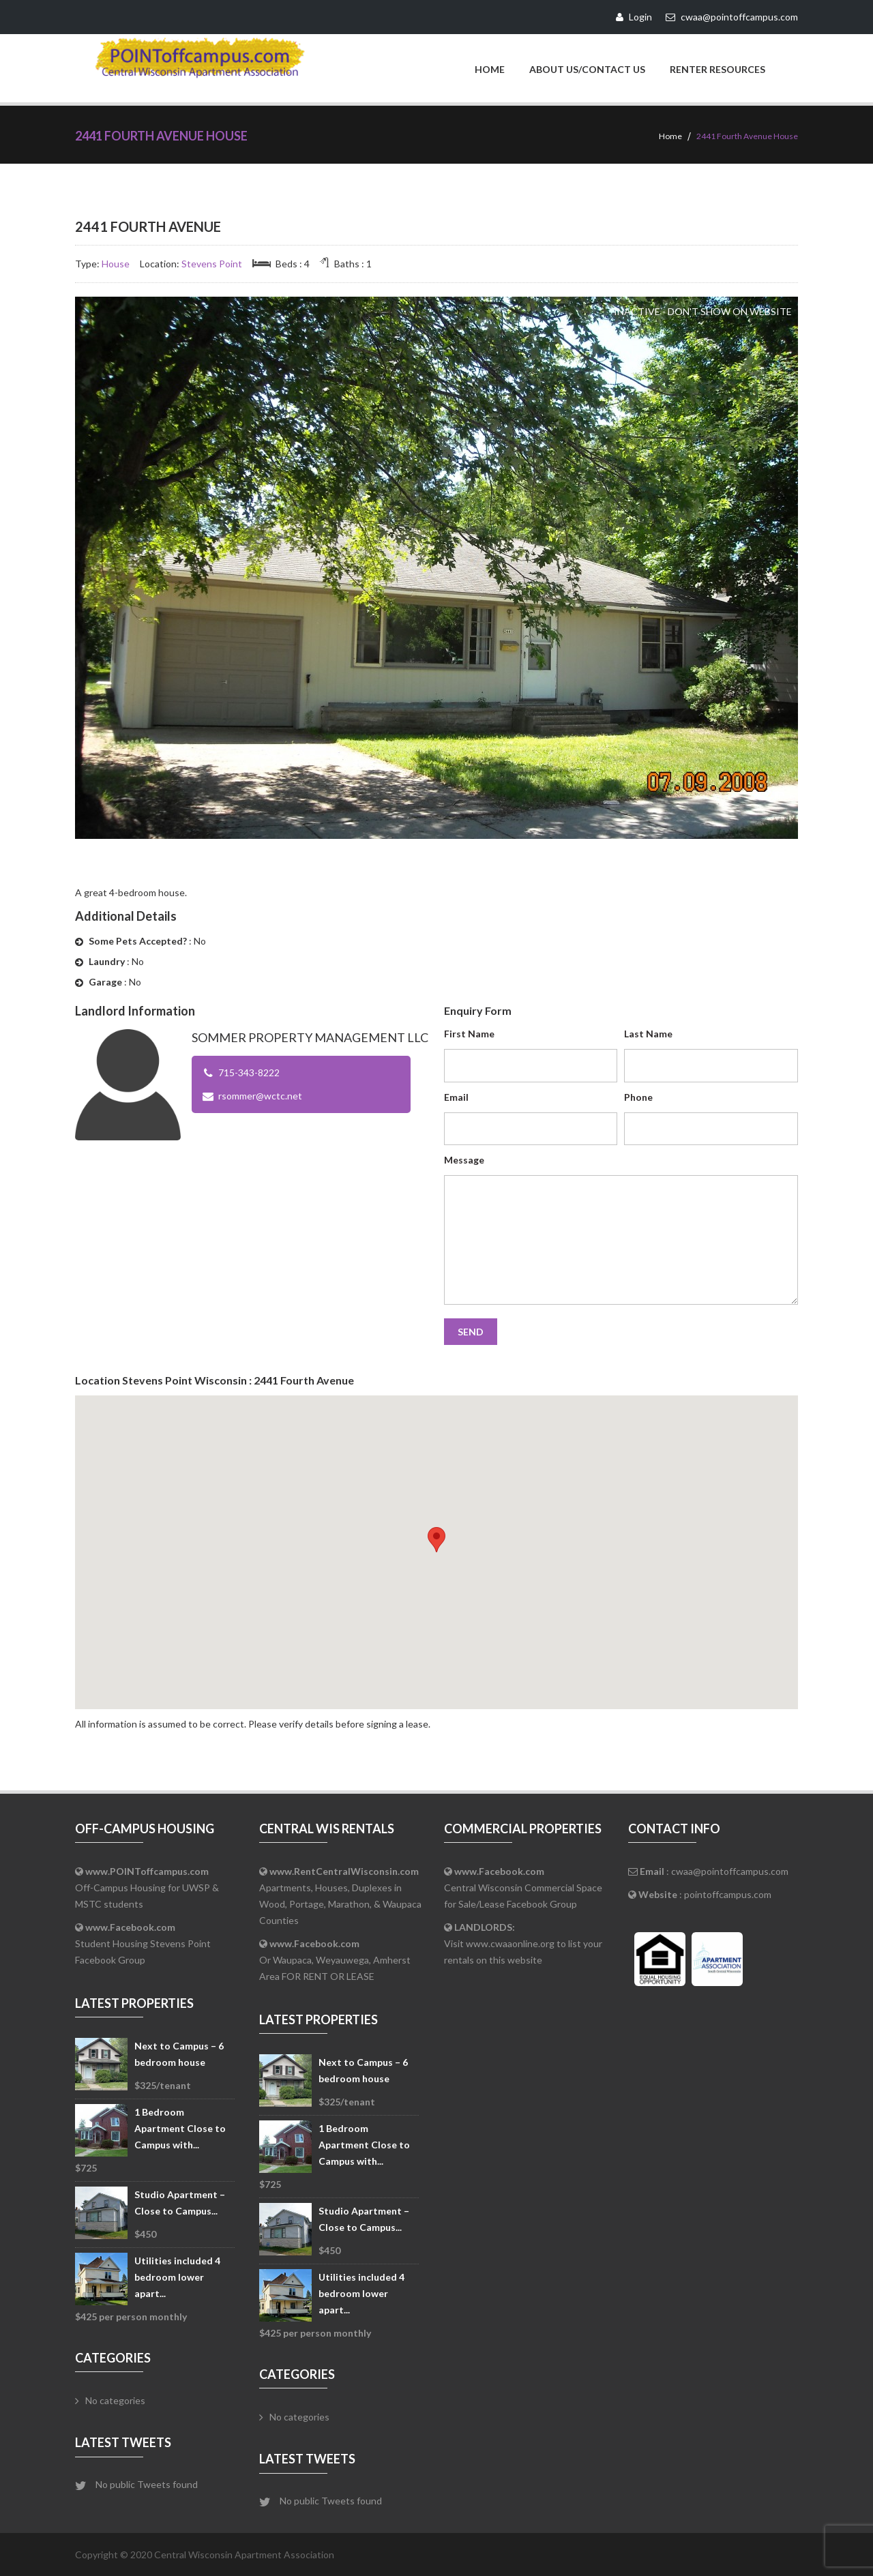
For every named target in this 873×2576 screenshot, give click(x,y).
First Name (469, 1033)
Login (634, 17)
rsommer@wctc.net (260, 1095)
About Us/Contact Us (587, 69)
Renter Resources (717, 69)
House (116, 263)
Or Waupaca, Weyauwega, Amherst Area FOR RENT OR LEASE (335, 1959)
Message (464, 1159)
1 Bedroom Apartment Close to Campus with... (180, 2127)
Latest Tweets (123, 2441)
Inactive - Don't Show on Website (703, 310)
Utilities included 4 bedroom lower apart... (177, 2276)
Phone (638, 1096)
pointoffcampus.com (727, 1893)
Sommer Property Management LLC (310, 1036)
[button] (436, 1539)
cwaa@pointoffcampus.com (729, 1870)
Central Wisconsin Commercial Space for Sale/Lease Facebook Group (523, 1887)
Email (456, 1096)
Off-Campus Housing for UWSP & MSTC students (147, 1887)
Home (490, 69)
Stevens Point (211, 263)
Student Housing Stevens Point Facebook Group (143, 1943)
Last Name (648, 1033)
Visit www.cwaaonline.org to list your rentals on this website (523, 1943)
